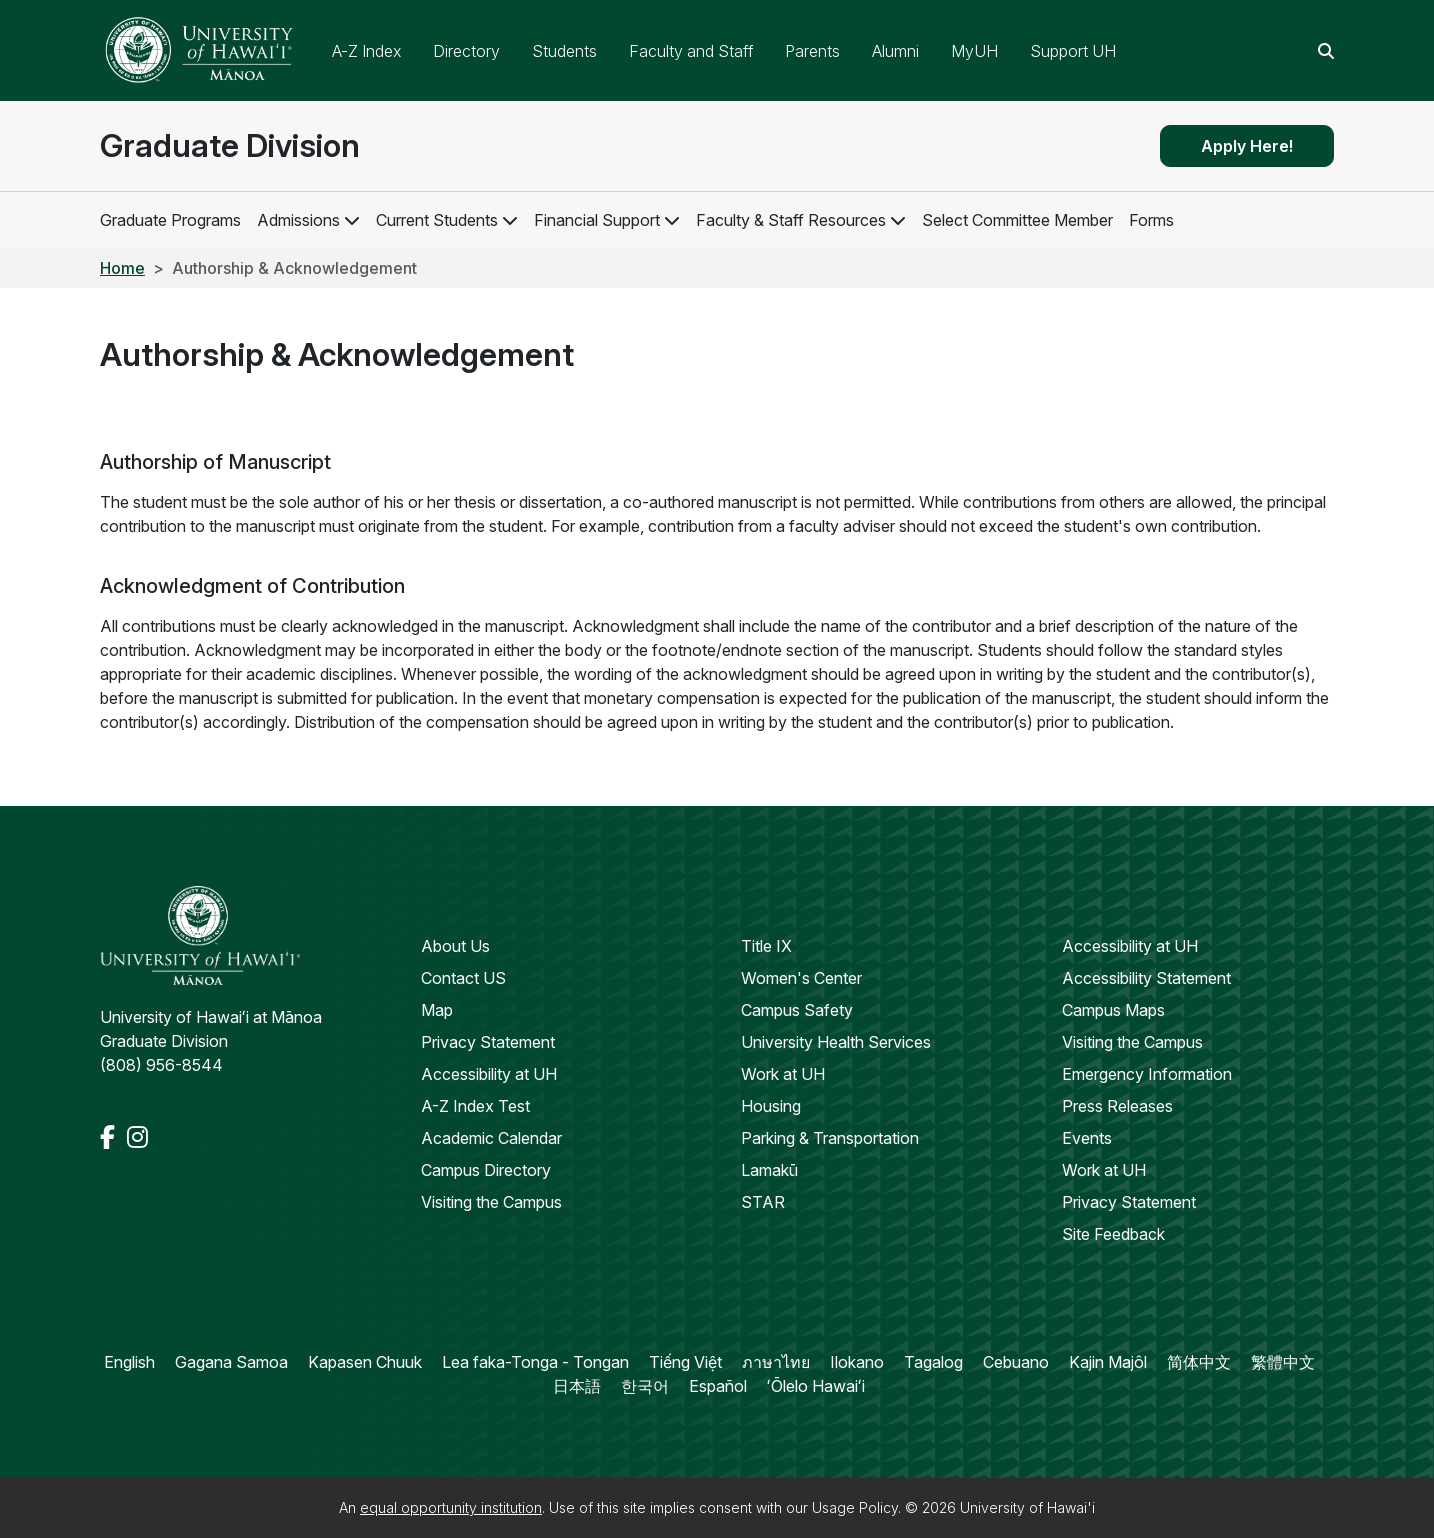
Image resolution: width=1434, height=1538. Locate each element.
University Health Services (836, 1042)
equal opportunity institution (451, 1507)
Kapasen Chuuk (365, 1362)
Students (564, 51)
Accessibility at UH (489, 1074)
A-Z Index (366, 51)
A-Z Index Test (475, 1106)
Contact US (463, 978)
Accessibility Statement (1146, 978)
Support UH (1073, 51)
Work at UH (783, 1074)
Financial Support (597, 220)
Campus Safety (797, 1010)
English (129, 1362)
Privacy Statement (488, 1042)
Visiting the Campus (491, 1202)
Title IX (766, 946)
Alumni (895, 51)
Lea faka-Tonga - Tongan (535, 1362)
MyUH (974, 51)
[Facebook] (109, 1137)
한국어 (645, 1386)
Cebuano (1016, 1362)
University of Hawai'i (1027, 1507)
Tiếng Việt (685, 1362)
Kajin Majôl (1108, 1362)
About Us (455, 946)
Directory (466, 51)
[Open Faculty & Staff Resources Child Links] (898, 220)
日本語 (577, 1386)
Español (718, 1386)
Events (1087, 1138)
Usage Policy (855, 1507)
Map (437, 1010)
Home (122, 268)
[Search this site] (1326, 51)
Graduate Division (230, 145)
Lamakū (769, 1170)
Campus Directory (486, 1170)
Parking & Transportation (830, 1138)
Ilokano (857, 1362)
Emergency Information (1147, 1074)
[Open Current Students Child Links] (510, 220)
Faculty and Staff (691, 51)
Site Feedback (1113, 1234)
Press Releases (1117, 1106)
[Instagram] (137, 1137)
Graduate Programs (170, 220)
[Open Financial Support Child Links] (672, 220)
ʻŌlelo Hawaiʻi (816, 1386)
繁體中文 (1283, 1362)
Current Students (437, 220)
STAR (763, 1202)
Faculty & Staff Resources (791, 220)
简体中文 (1199, 1362)
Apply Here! (1247, 146)
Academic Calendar (491, 1138)
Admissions (298, 220)
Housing (771, 1106)
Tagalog (933, 1362)
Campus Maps (1113, 1010)
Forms (1151, 220)
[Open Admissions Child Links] (352, 220)
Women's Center (801, 978)
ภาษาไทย (776, 1362)
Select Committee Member (1017, 220)
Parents (812, 51)
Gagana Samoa (231, 1362)
